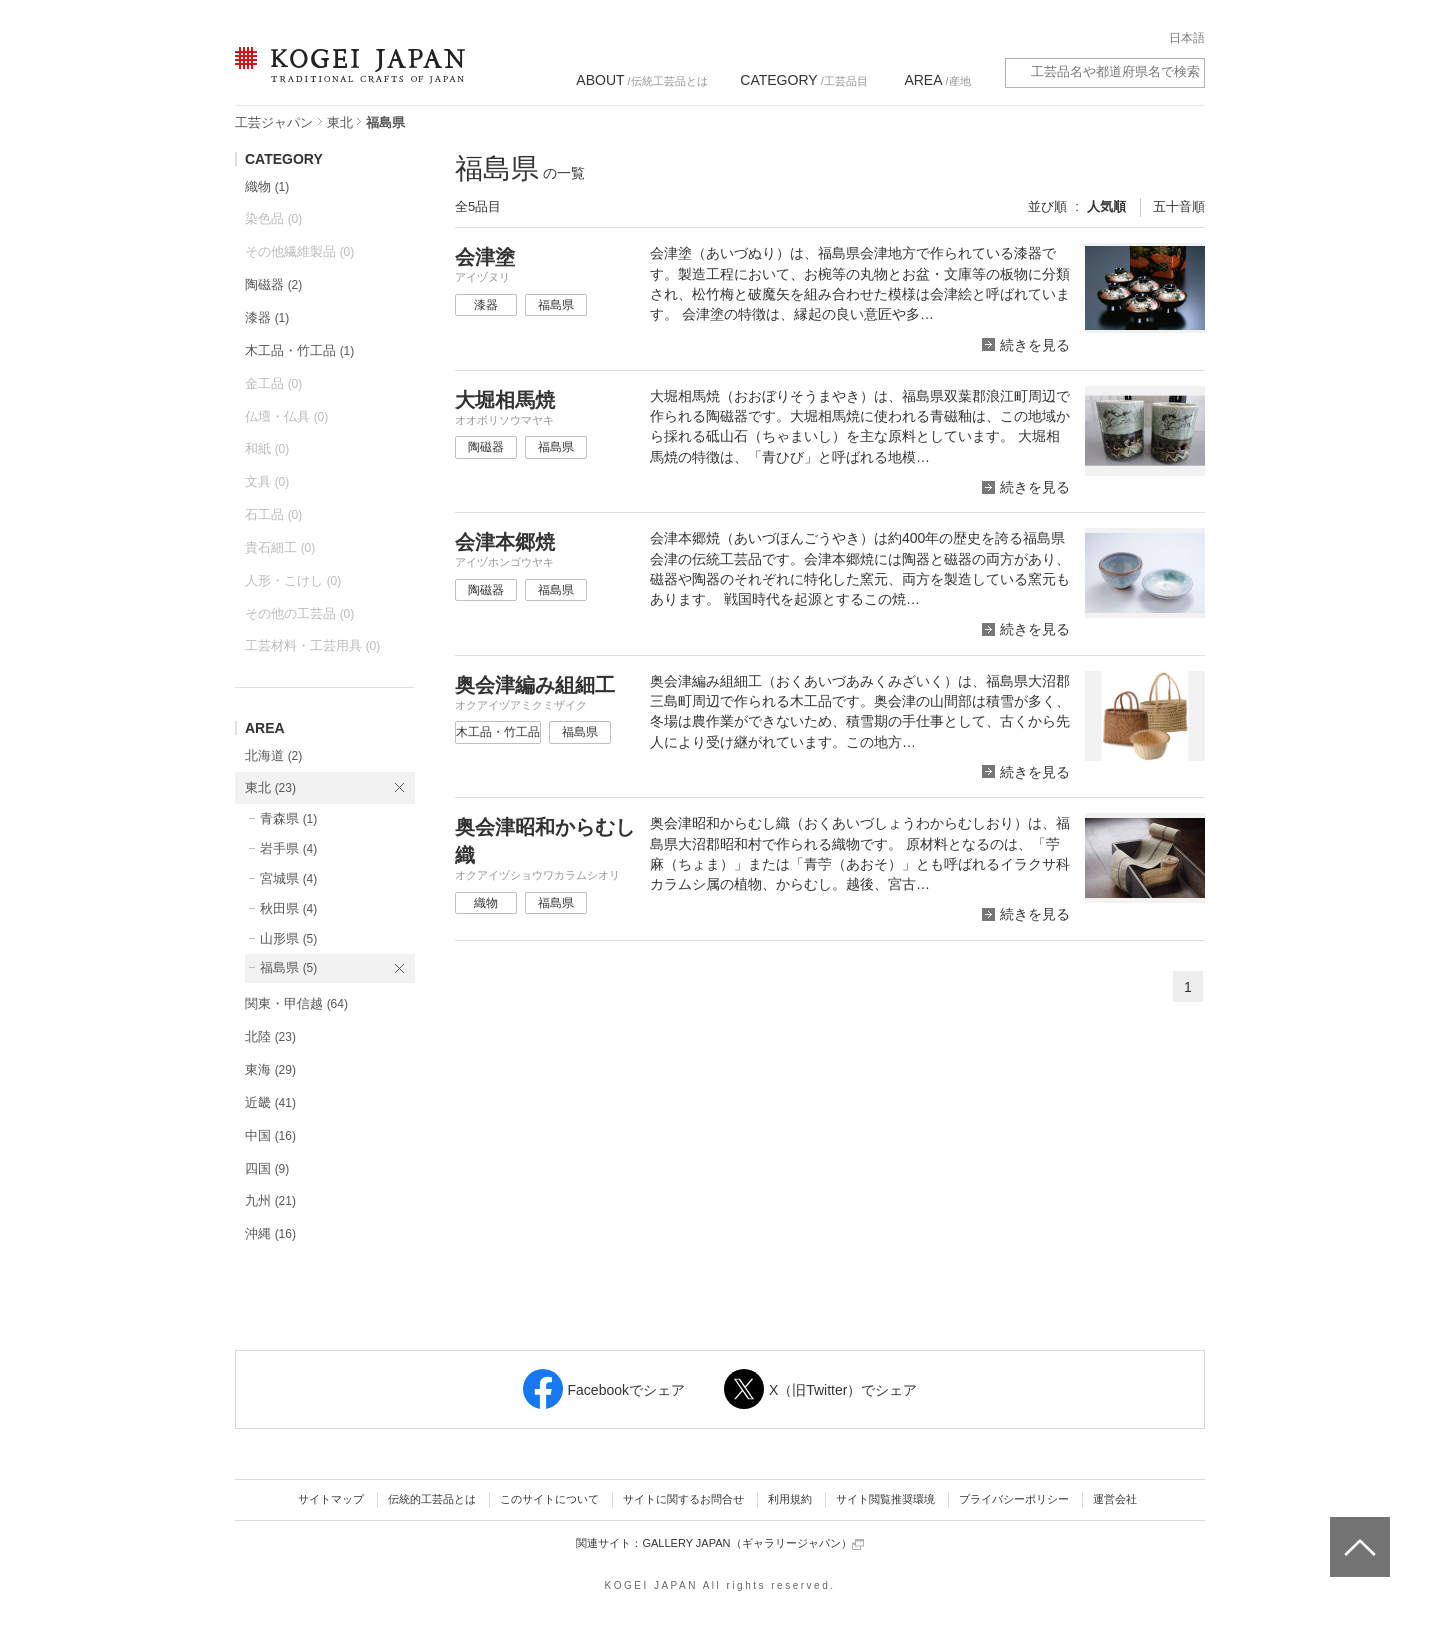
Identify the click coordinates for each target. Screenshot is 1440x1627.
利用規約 (790, 1499)
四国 (267, 1168)
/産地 (937, 80)
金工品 (273, 383)
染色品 (273, 218)
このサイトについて (549, 1499)
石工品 (273, 514)
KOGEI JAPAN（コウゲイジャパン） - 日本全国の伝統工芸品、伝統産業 (346, 77)
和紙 (267, 448)
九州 (270, 1200)
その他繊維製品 (299, 251)
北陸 (270, 1036)
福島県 (288, 967)
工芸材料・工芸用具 (312, 645)
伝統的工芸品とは (432, 1499)
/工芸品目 (803, 80)
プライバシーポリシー (1014, 1499)
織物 (267, 186)
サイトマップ (331, 1499)
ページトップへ (1357, 1532)
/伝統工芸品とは (641, 80)
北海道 (273, 755)
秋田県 (288, 908)
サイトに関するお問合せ (683, 1499)
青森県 (288, 818)
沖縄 (270, 1233)
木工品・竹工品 (299, 350)
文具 (267, 481)
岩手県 (288, 848)
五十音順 (1179, 206)
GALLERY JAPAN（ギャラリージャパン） (752, 1543)
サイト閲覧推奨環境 (885, 1499)
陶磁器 (273, 284)
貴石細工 (280, 547)
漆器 (267, 317)
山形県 (288, 938)
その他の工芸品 (299, 613)
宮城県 (288, 878)
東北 (340, 122)
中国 (270, 1135)
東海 (270, 1069)
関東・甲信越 (296, 1003)
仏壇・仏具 (286, 416)
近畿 (270, 1102)
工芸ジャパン (274, 122)
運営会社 (1115, 1499)
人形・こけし (293, 580)
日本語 (1187, 38)
